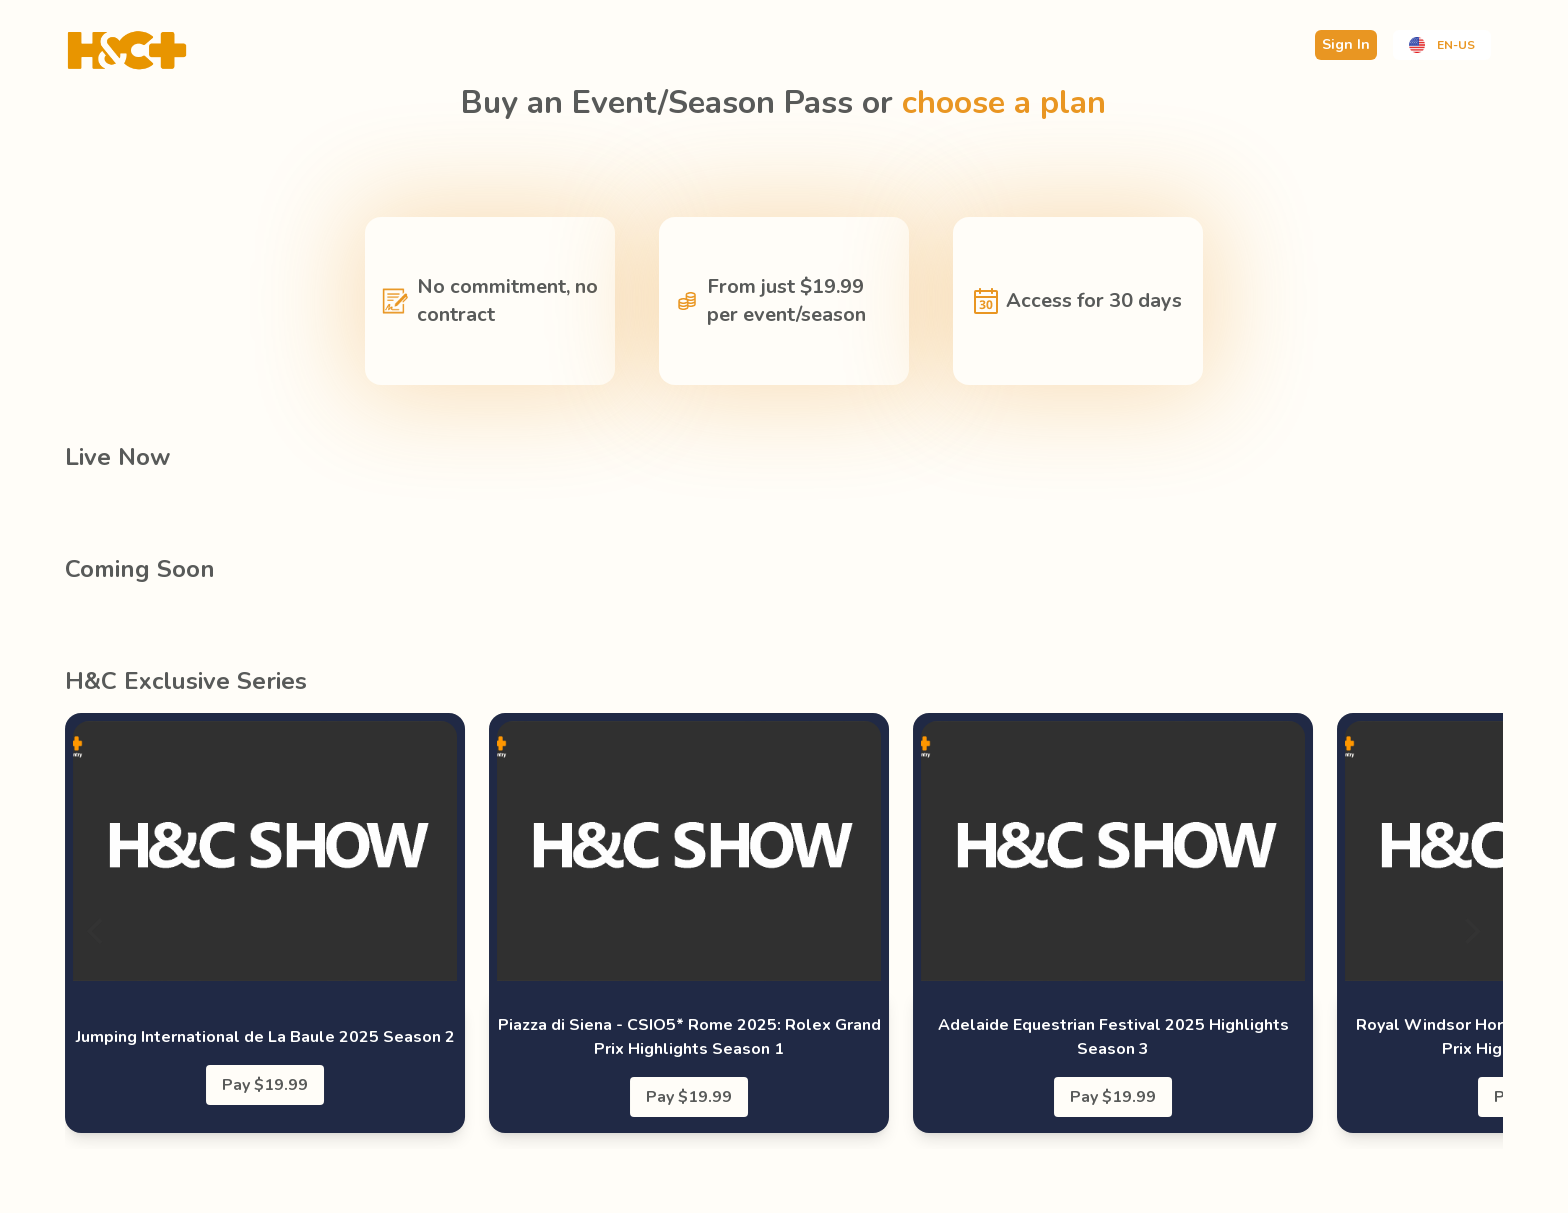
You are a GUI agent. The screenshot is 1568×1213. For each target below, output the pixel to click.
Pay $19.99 (265, 1085)
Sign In (1346, 44)
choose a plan (1004, 102)
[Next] (1471, 931)
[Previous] (97, 931)
